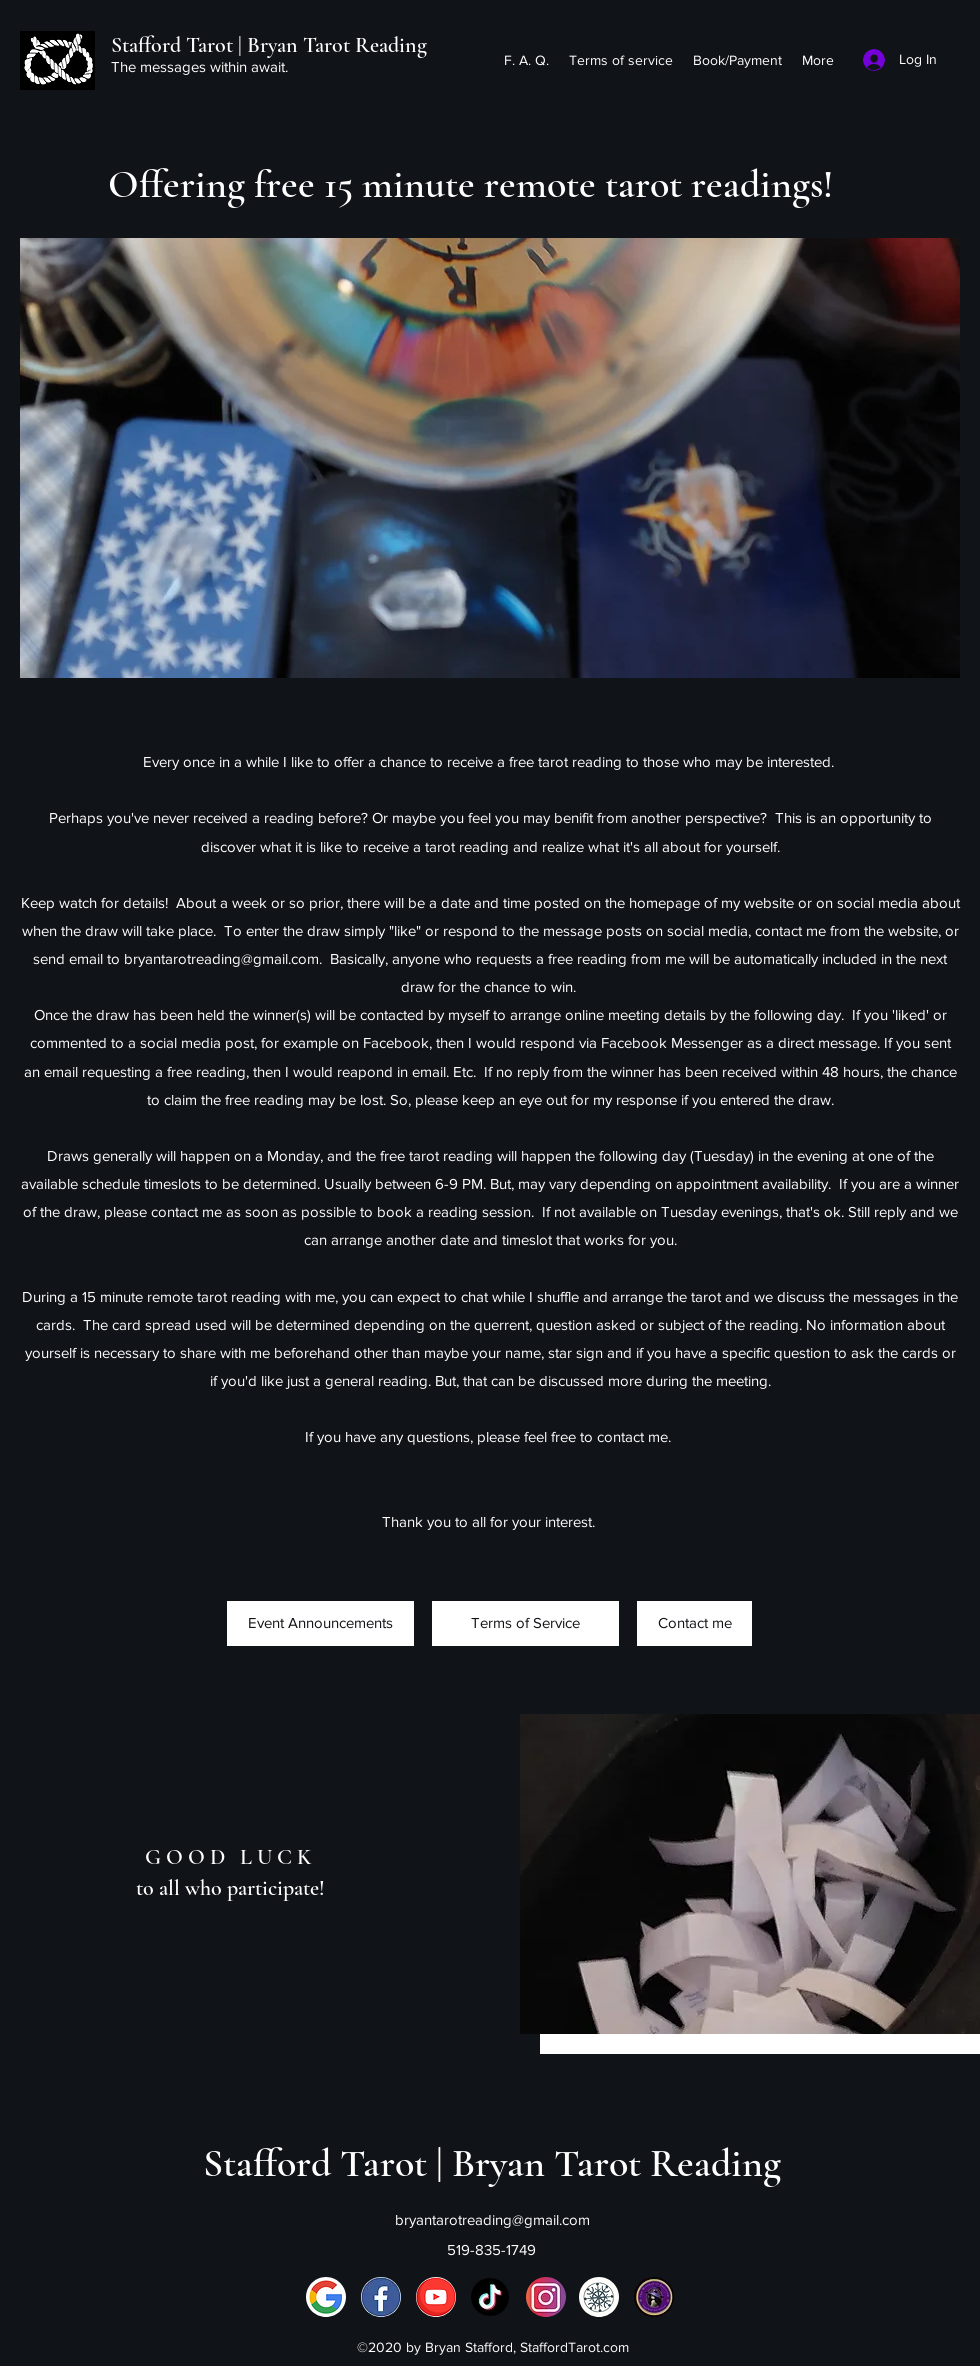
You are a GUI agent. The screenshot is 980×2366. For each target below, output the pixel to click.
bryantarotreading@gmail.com (221, 958)
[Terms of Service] (525, 1623)
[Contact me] (694, 1623)
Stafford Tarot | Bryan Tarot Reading (269, 45)
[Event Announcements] (320, 1623)
